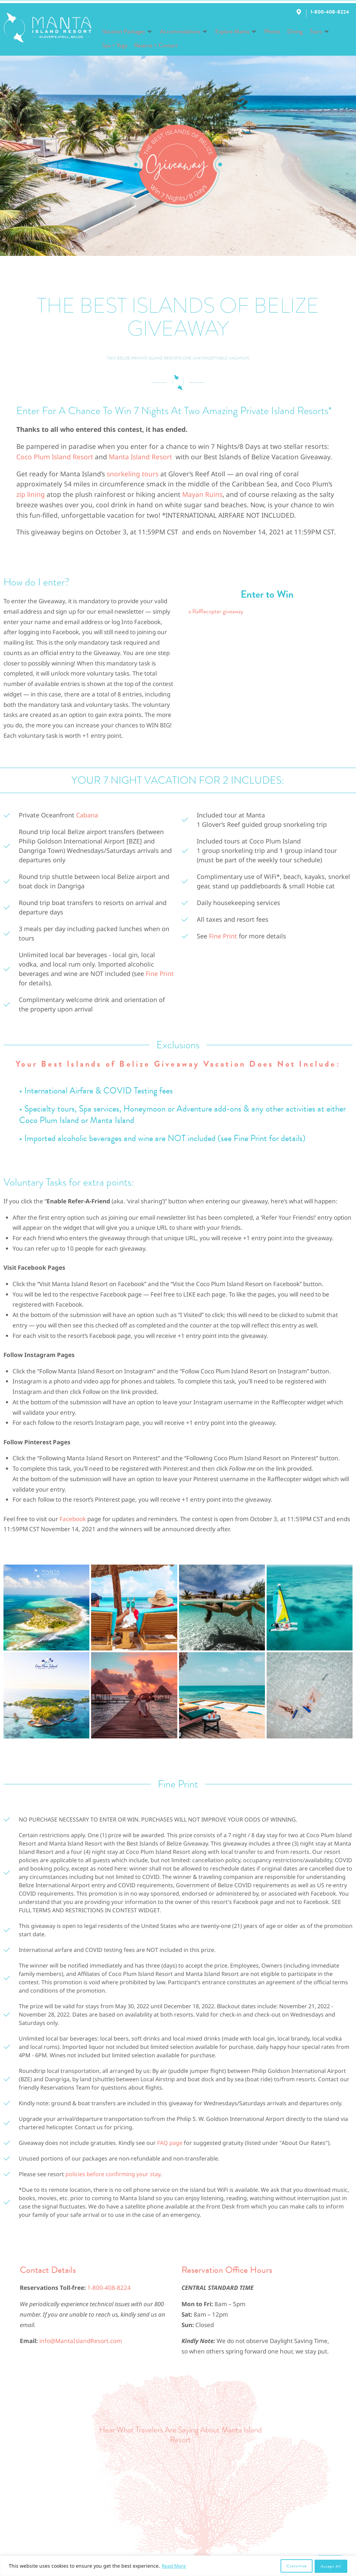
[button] (127, 32)
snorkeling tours (133, 473)
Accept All (331, 2566)
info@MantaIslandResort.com (80, 2341)
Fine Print (160, 973)
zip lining (30, 494)
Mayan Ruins (202, 494)
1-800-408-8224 (109, 2288)
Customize (296, 2566)
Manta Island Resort (140, 456)
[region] (178, 2566)
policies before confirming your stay (112, 2174)
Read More (174, 2566)
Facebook (72, 1519)
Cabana (87, 815)
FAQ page (170, 2143)
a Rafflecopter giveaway (215, 611)
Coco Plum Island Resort (54, 456)
